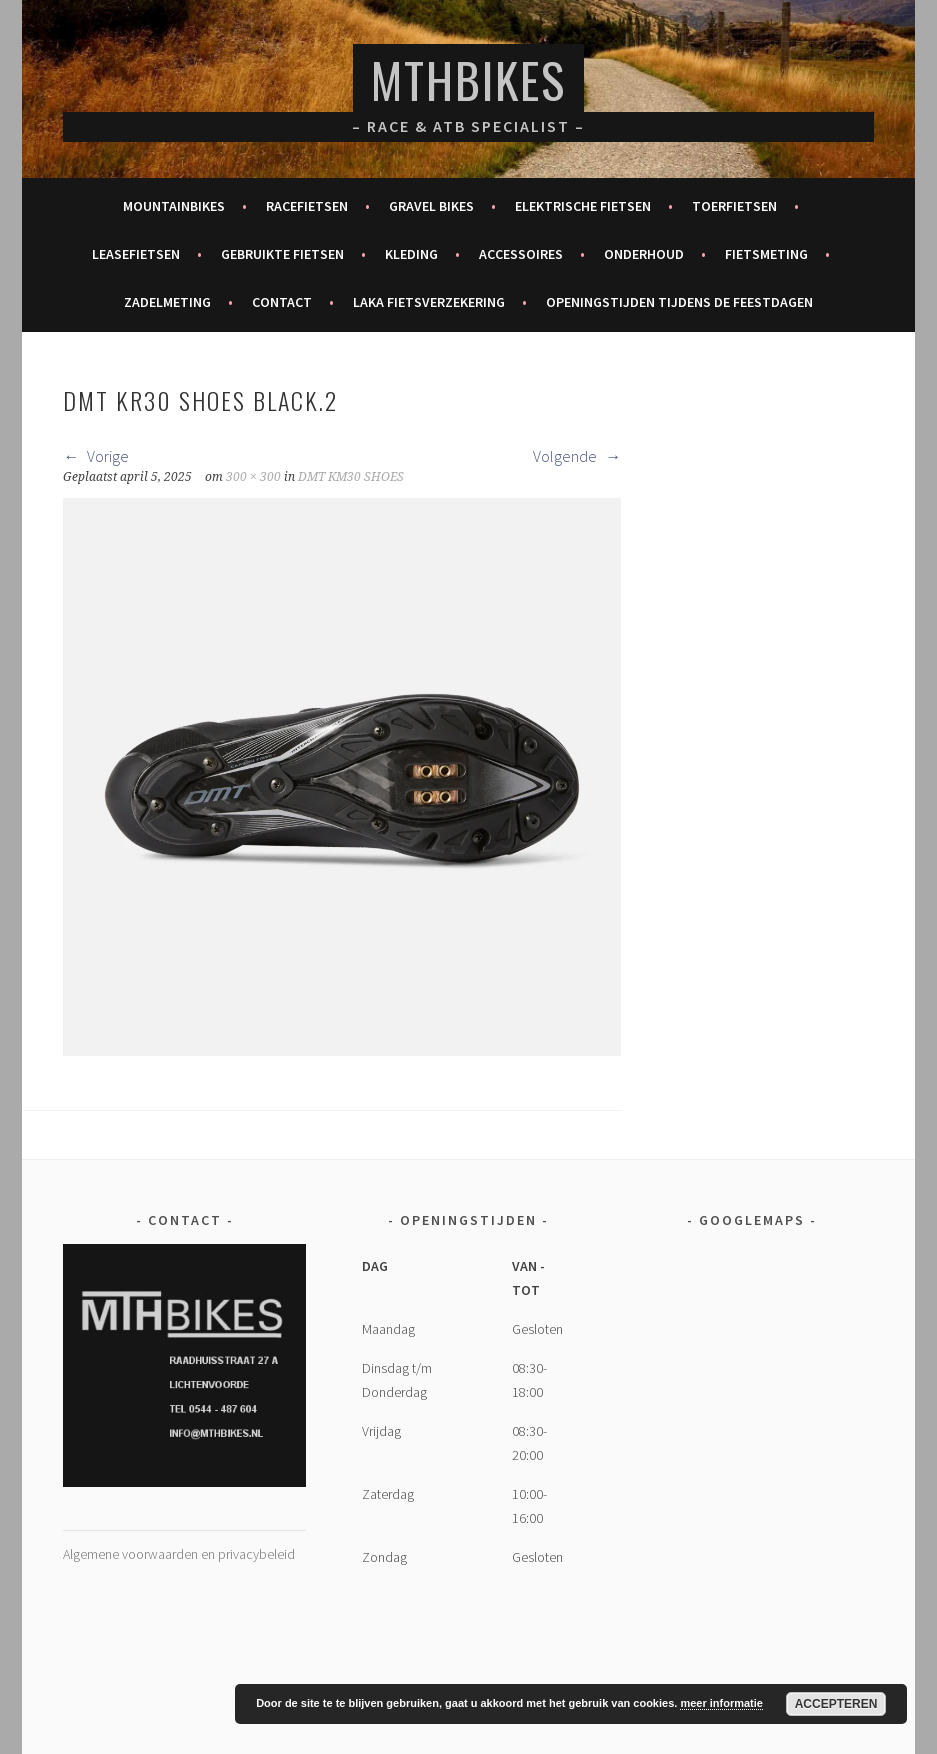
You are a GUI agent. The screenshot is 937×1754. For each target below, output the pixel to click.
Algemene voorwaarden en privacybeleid (179, 1554)
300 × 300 (253, 477)
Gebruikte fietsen (282, 254)
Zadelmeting (167, 302)
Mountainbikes (174, 206)
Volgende (577, 456)
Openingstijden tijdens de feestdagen (679, 302)
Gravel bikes (431, 206)
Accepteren (836, 1704)
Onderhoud (644, 254)
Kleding (411, 254)
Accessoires (521, 254)
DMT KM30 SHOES (351, 477)
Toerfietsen (734, 206)
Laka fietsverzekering (429, 302)
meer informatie (721, 1703)
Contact (282, 302)
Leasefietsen (136, 254)
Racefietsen (307, 206)
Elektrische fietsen (583, 206)
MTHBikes (468, 79)
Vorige (96, 456)
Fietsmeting (766, 254)
